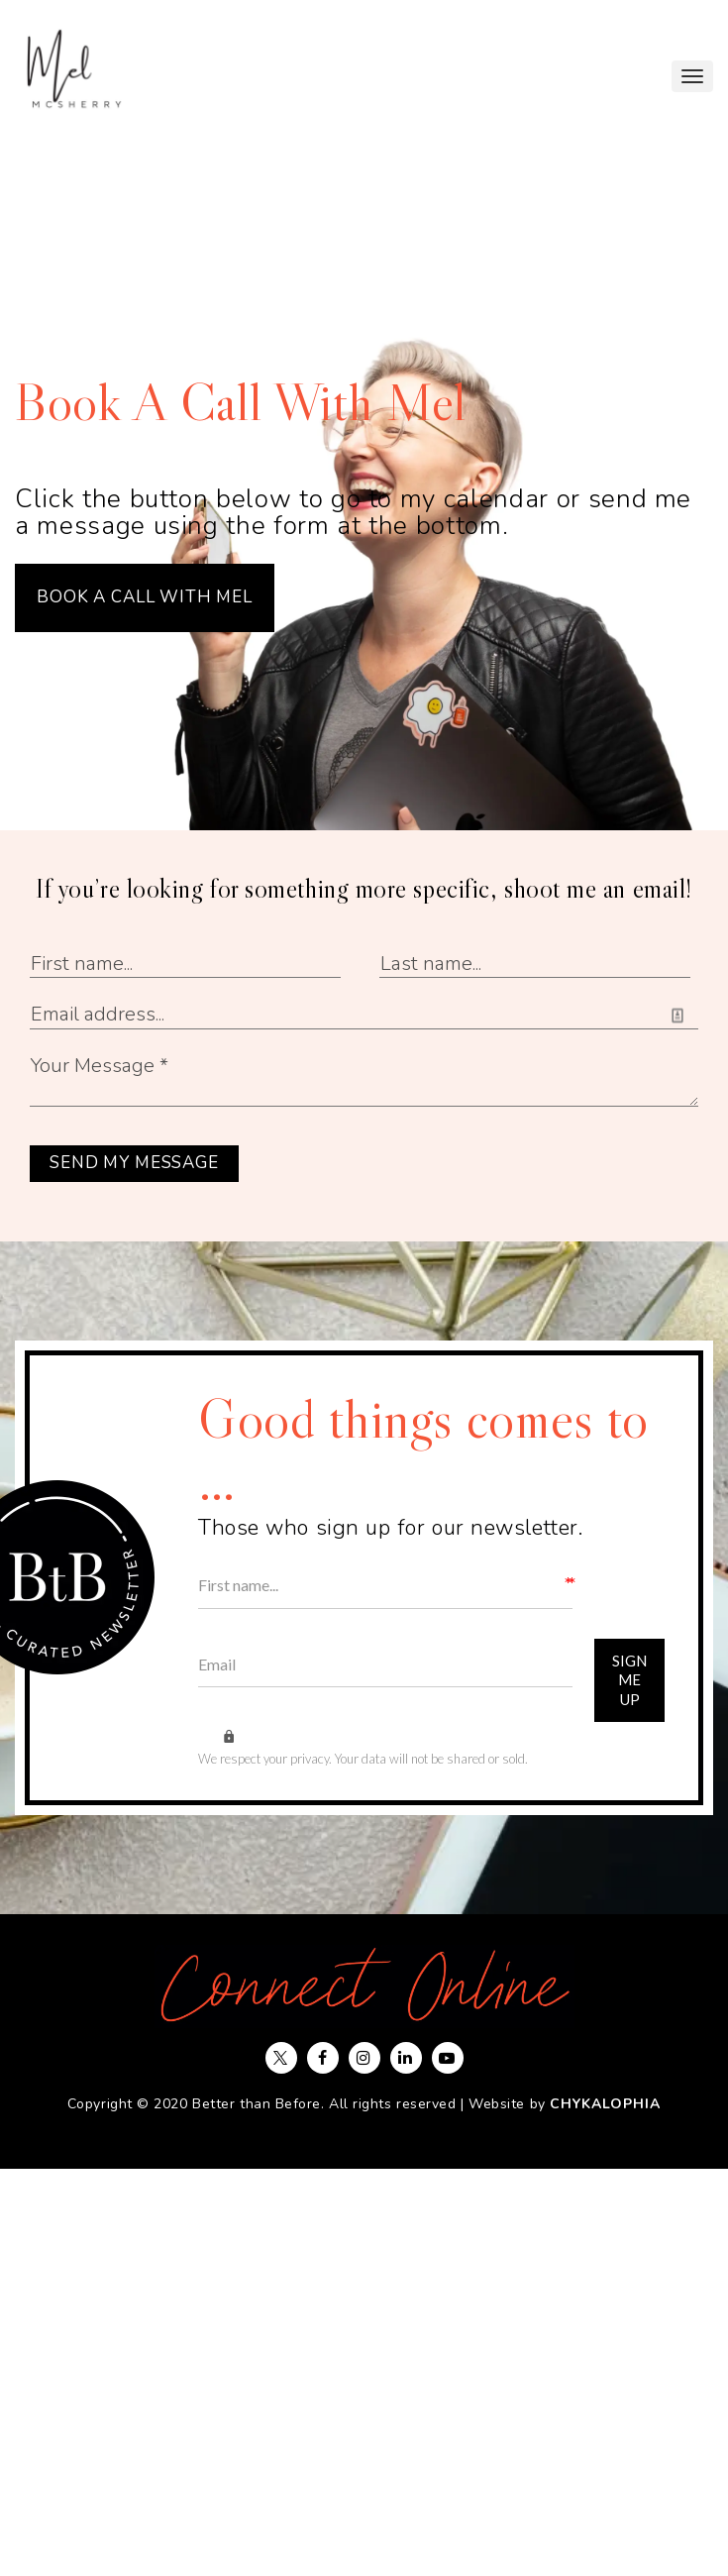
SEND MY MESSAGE (134, 1162)
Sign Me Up (629, 1681)
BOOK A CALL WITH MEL (145, 597)
